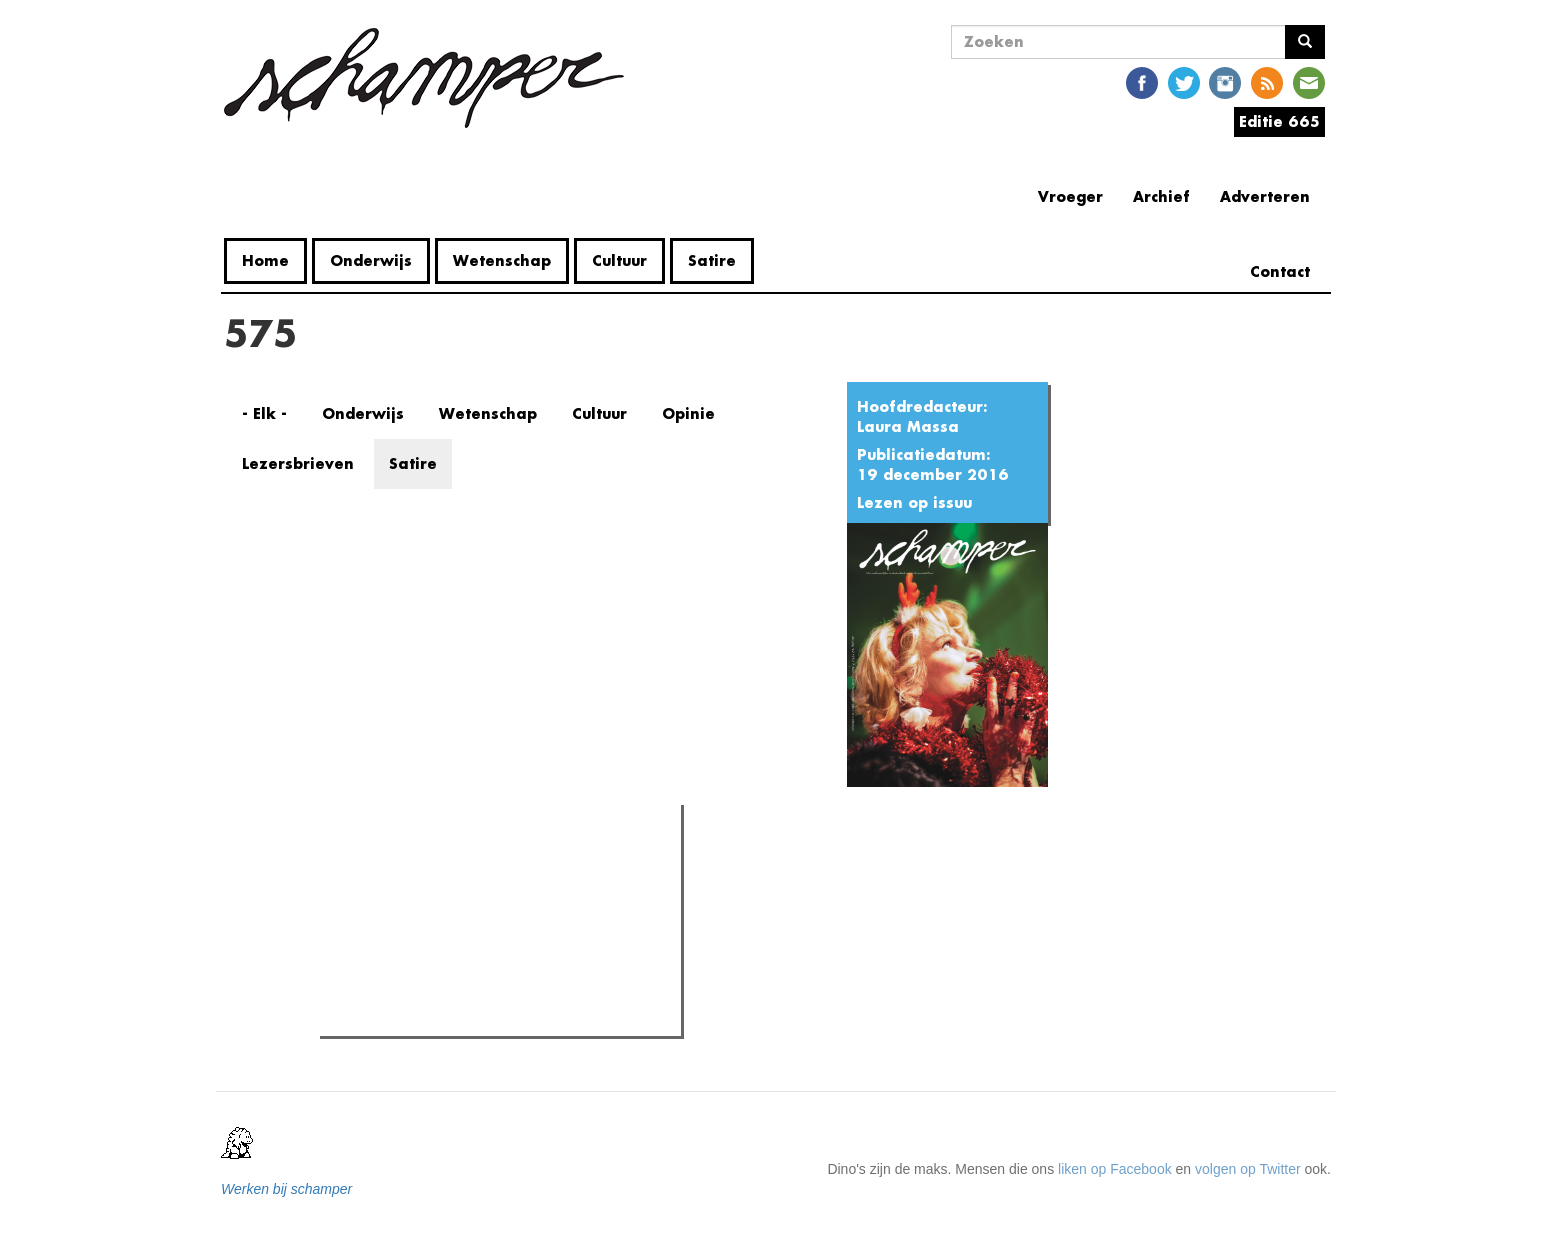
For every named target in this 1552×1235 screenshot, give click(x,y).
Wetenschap (502, 260)
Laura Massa (908, 426)
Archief (1161, 196)
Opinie (688, 413)
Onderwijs (371, 260)
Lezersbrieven (298, 463)
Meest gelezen (383, 865)
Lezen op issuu (914, 502)
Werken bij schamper (286, 1189)
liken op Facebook (1115, 1169)
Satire (712, 260)
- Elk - (264, 413)
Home (265, 260)
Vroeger (1070, 196)
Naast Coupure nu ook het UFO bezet (476, 970)
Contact (1280, 271)
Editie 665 (1279, 121)
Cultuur (619, 260)
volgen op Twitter (1248, 1169)
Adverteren (1265, 196)
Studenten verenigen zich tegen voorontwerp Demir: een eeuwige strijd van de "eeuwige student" (498, 925)
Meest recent (498, 864)
